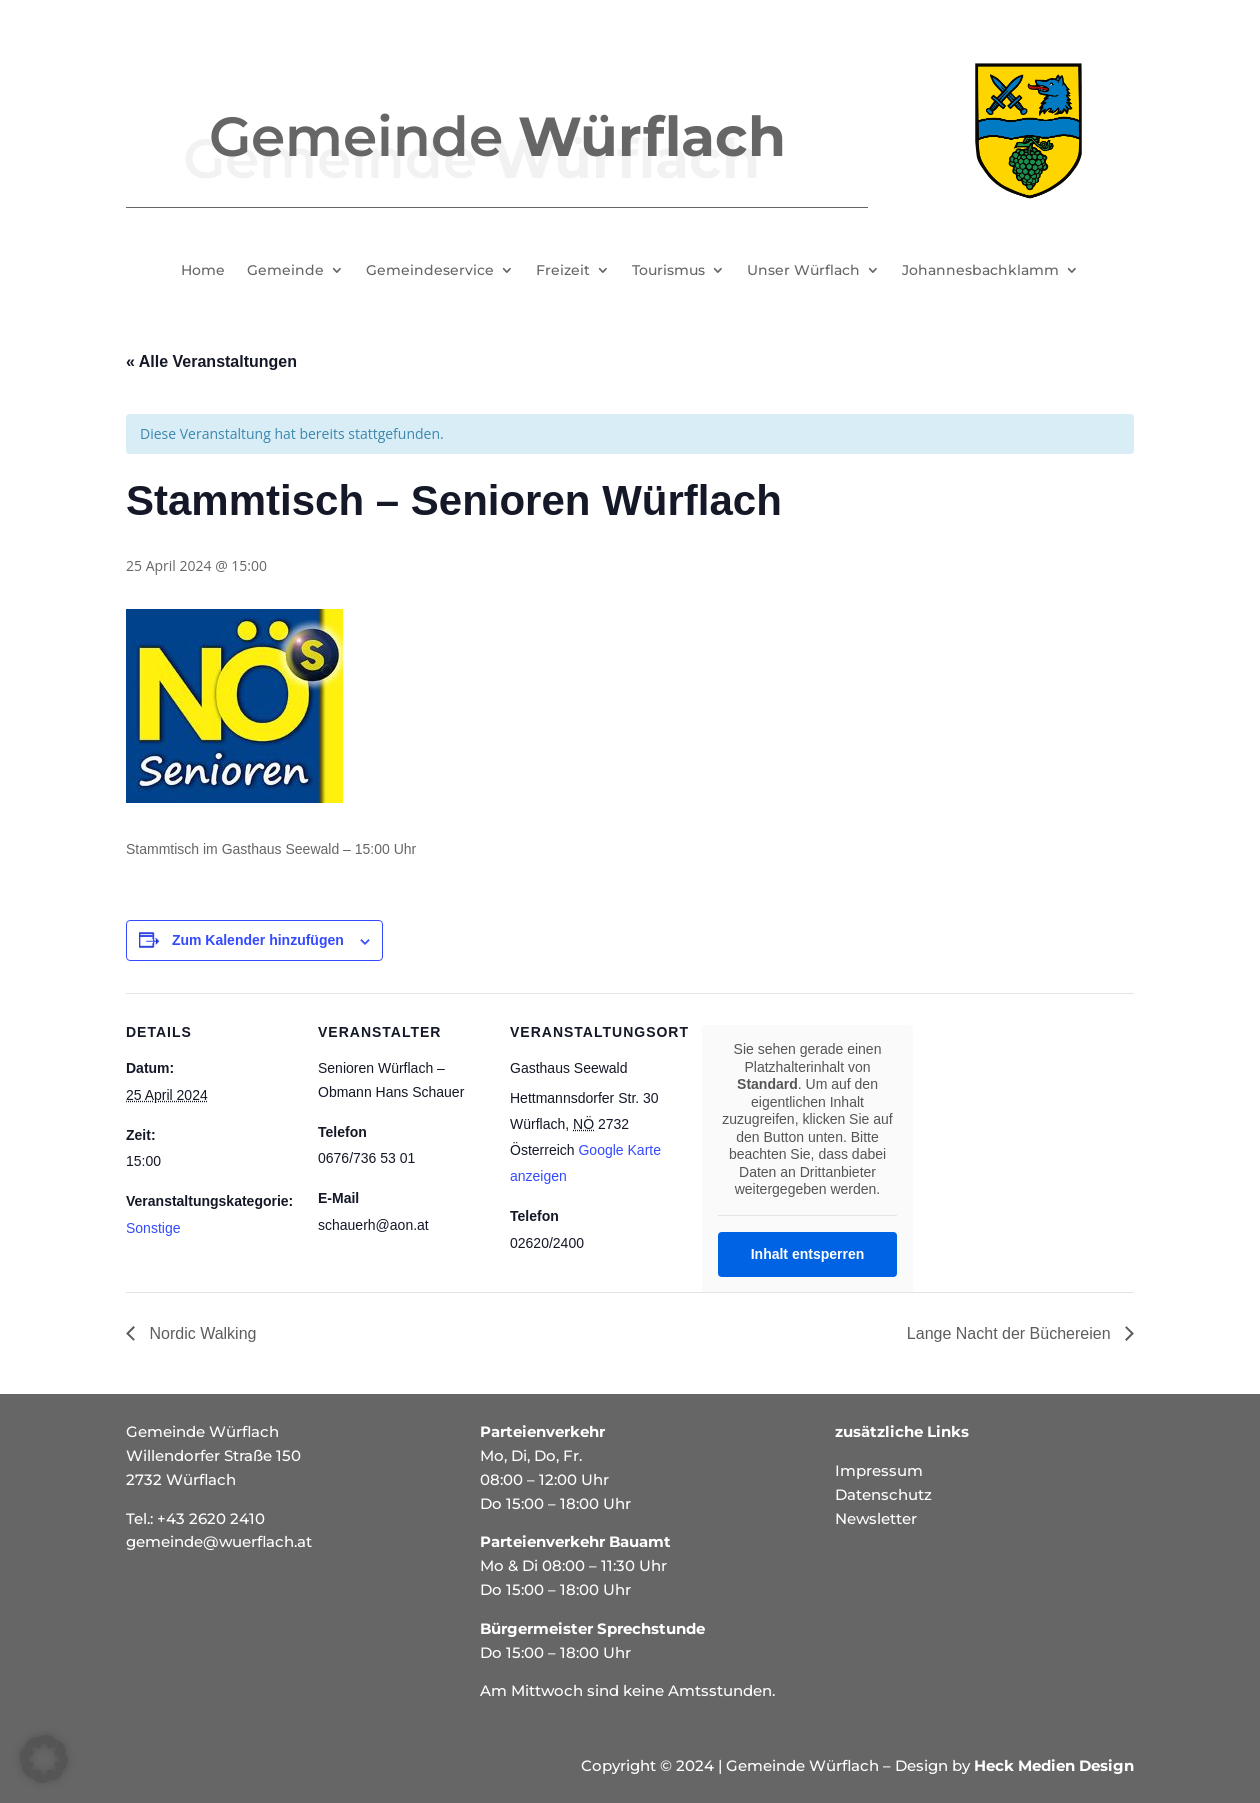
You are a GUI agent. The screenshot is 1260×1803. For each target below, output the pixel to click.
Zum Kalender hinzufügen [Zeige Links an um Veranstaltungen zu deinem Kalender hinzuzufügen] (258, 940)
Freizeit (563, 271)
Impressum (879, 1470)
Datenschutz (883, 1494)
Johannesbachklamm (980, 271)
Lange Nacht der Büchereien (1011, 1333)
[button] (44, 1759)
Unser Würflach (803, 271)
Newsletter (876, 1518)
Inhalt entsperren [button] (808, 1254)
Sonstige (153, 1228)
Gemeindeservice (430, 271)
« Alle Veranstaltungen (211, 361)
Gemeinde (285, 271)
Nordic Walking (200, 1333)
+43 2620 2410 (211, 1518)
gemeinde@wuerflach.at (219, 1541)
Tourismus (668, 271)
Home (203, 271)
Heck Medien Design (1054, 1765)
